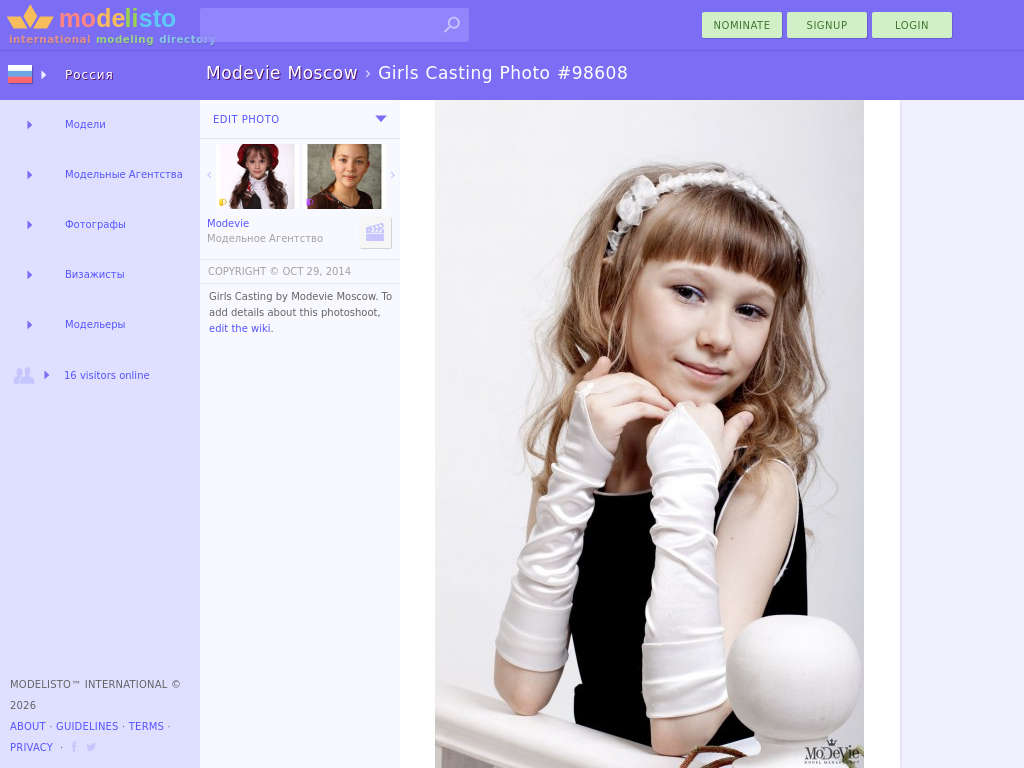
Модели (85, 124)
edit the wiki (240, 328)
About (28, 726)
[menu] (381, 119)
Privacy (31, 747)
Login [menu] (912, 25)
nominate (742, 25)
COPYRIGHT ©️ (243, 271)
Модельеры (95, 324)
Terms (146, 726)
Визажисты (95, 274)
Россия (89, 75)
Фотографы (95, 224)
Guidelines (87, 726)
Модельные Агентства (124, 174)
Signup (827, 25)
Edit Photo (246, 119)
